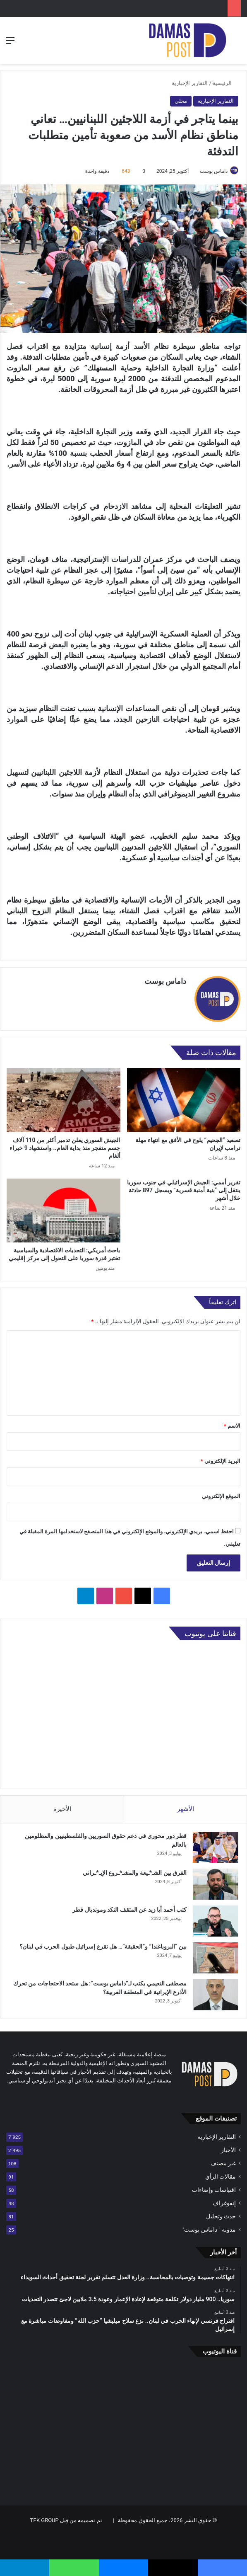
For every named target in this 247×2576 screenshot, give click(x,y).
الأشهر (185, 1809)
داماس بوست (214, 171)
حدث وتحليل (221, 2216)
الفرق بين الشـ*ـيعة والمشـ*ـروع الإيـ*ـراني (135, 1872)
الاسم (232, 1426)
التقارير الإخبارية (190, 83)
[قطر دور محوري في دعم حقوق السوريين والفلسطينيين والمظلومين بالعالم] (215, 1847)
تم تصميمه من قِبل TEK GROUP (66, 2520)
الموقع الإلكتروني (221, 1496)
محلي (181, 101)
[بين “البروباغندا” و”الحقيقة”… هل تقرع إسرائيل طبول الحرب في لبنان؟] (215, 1957)
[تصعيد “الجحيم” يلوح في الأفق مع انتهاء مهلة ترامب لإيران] (184, 1100)
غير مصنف (223, 2163)
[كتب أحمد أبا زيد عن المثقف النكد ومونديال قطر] (215, 1921)
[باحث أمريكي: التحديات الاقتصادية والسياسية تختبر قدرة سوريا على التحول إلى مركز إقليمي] (63, 1210)
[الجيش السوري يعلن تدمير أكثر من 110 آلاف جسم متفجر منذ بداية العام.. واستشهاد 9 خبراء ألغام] (63, 1100)
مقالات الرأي (220, 2176)
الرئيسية (225, 83)
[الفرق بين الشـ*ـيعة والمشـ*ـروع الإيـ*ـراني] (215, 1884)
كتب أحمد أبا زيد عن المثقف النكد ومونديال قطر (129, 1909)
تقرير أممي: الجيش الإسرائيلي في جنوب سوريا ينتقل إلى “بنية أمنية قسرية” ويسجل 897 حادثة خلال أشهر (183, 1190)
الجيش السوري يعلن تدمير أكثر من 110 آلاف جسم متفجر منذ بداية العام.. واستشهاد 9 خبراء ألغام (65, 1147)
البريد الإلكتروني (220, 1461)
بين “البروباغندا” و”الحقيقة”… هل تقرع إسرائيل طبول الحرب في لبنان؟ (103, 1946)
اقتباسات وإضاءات (214, 2189)
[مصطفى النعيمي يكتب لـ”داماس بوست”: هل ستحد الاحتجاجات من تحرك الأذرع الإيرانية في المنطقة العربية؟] (215, 1994)
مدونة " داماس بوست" (209, 2229)
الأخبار (228, 2150)
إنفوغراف (224, 2203)
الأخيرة (62, 1809)
